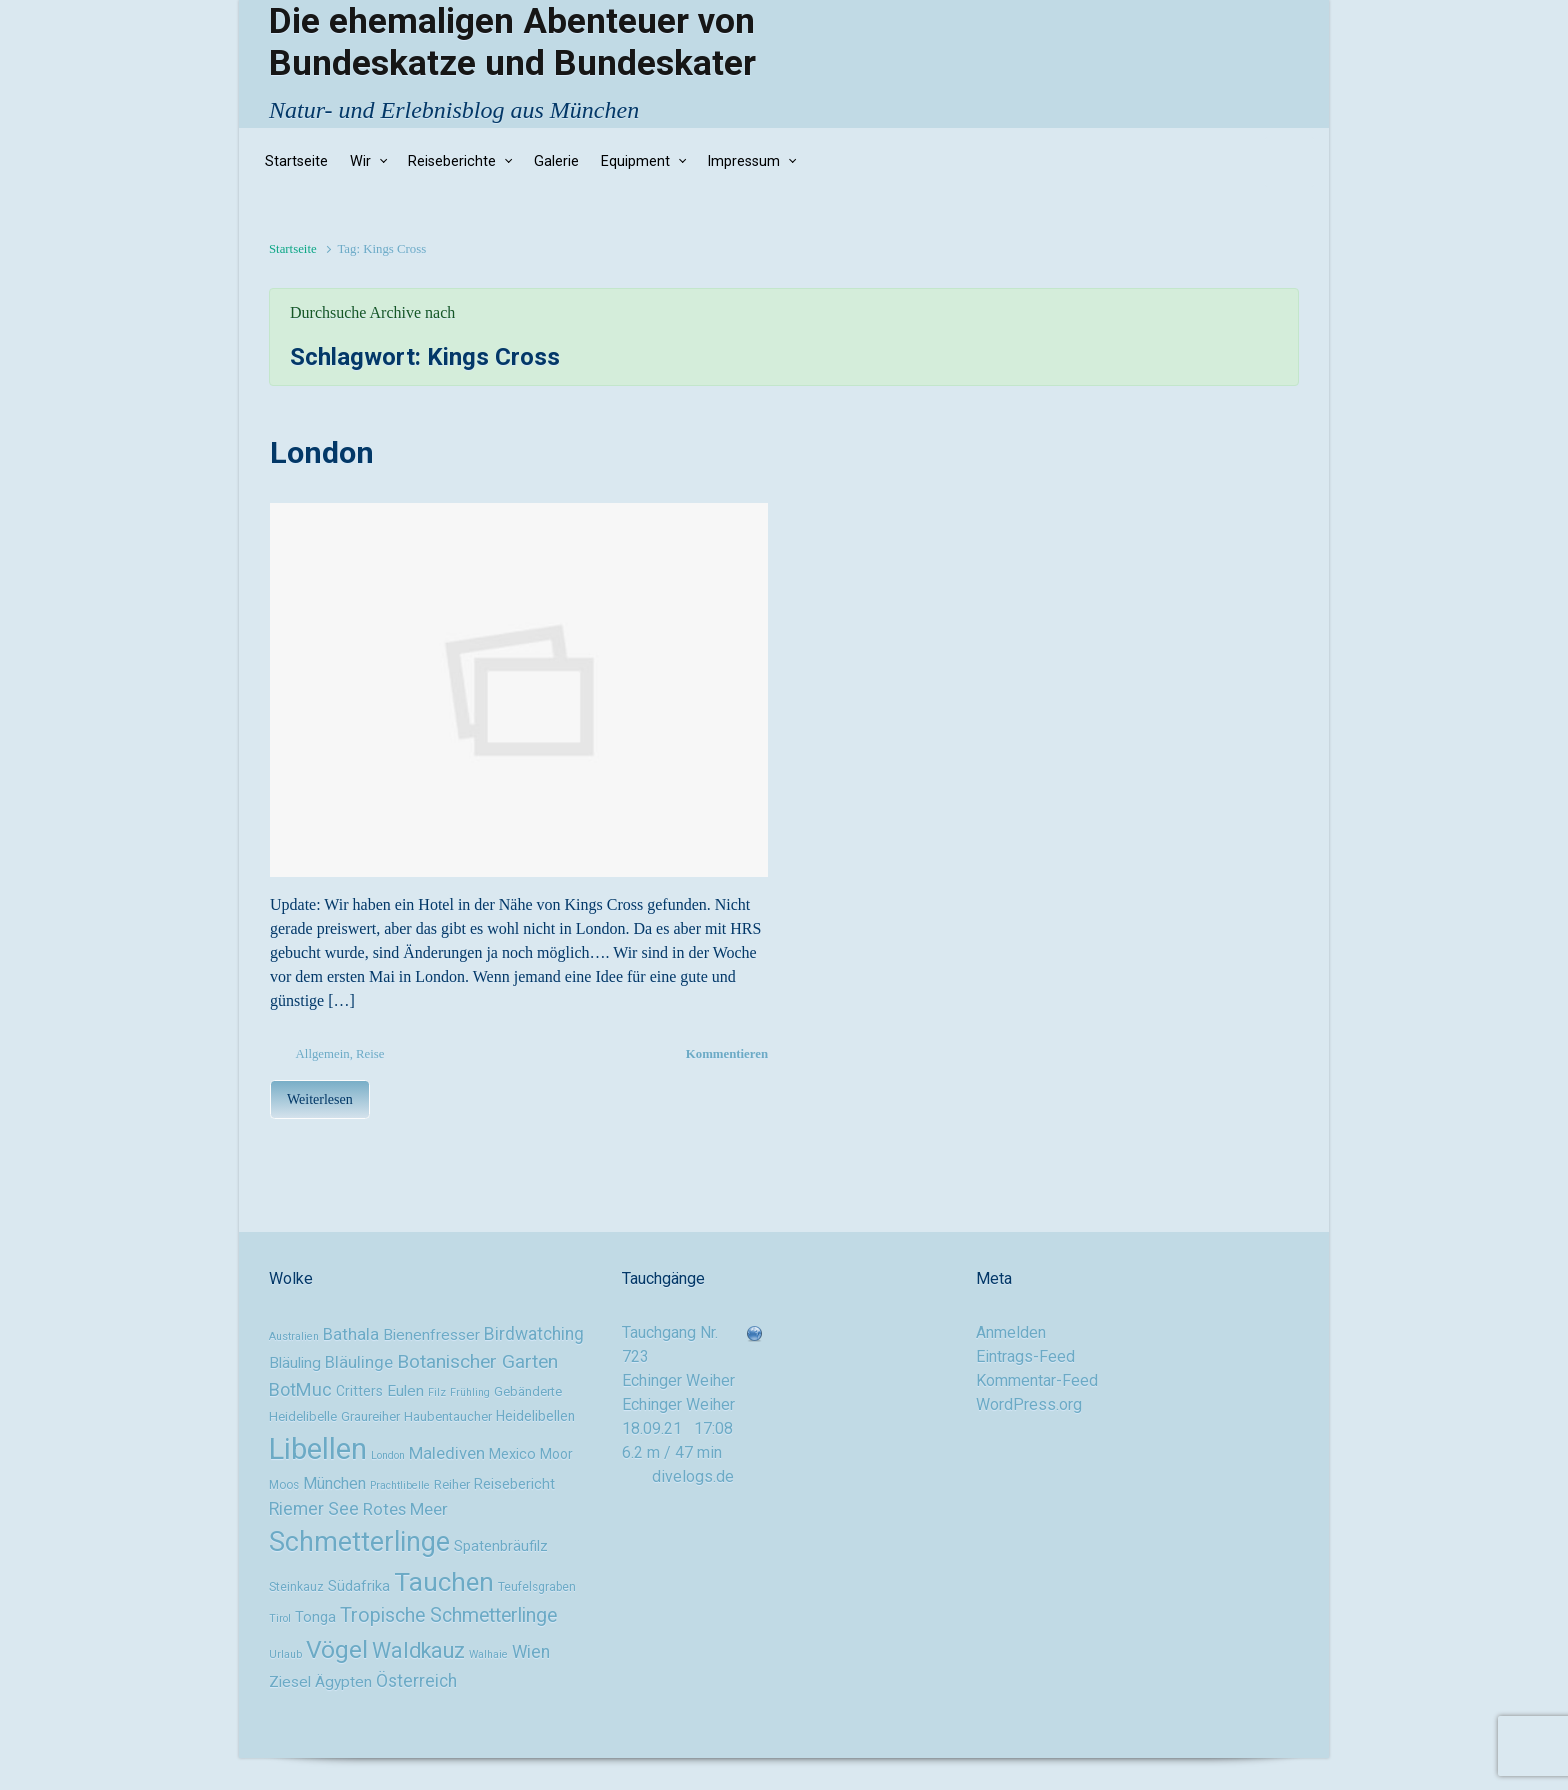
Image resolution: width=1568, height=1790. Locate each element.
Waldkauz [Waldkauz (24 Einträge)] (418, 1650)
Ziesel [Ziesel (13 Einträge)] (290, 1682)
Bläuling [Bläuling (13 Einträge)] (295, 1363)
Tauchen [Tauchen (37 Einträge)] (444, 1582)
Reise (370, 1054)
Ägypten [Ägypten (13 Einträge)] (343, 1682)
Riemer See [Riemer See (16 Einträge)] (314, 1509)
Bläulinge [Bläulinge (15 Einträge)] (359, 1362)
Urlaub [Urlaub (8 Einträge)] (285, 1654)
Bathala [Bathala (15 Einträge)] (351, 1334)
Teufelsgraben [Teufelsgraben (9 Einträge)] (537, 1587)
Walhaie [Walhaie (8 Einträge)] (488, 1654)
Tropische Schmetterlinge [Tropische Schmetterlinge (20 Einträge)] (448, 1615)
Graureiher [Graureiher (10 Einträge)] (370, 1416)
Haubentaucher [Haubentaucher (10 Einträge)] (448, 1416)
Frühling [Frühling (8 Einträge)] (470, 1392)
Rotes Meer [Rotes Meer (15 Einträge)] (405, 1509)
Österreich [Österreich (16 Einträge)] (416, 1681)
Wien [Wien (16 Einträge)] (531, 1652)
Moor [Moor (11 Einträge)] (556, 1454)
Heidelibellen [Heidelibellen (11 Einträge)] (535, 1416)
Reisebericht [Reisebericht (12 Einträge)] (514, 1484)
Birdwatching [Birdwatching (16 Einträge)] (534, 1334)
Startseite (293, 249)
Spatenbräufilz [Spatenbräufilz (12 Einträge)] (501, 1546)
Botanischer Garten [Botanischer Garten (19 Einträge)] (477, 1361)
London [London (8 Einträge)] (388, 1455)
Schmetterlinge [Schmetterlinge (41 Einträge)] (359, 1542)
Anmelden (1011, 1332)
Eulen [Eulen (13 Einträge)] (405, 1391)
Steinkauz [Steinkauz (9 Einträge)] (296, 1587)
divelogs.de (693, 1476)
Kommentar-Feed (1037, 1380)
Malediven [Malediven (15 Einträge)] (447, 1453)
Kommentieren (727, 1054)
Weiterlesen (320, 1099)
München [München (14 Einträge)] (334, 1483)
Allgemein (323, 1054)
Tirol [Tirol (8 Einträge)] (280, 1618)
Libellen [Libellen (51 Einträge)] (318, 1449)
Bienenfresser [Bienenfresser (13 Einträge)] (431, 1335)
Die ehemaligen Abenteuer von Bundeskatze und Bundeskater (512, 42)
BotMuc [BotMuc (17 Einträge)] (300, 1389)
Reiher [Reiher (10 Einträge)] (452, 1484)
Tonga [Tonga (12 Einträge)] (315, 1617)
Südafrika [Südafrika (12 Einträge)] (359, 1586)
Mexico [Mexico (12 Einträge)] (512, 1454)
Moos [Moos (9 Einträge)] (284, 1485)
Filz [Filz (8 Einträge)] (437, 1392)
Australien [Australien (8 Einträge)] (294, 1336)
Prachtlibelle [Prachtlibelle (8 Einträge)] (400, 1485)
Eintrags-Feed (1025, 1356)
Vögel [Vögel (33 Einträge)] (337, 1649)
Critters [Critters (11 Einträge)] (359, 1391)
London (322, 452)
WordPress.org (1029, 1404)
